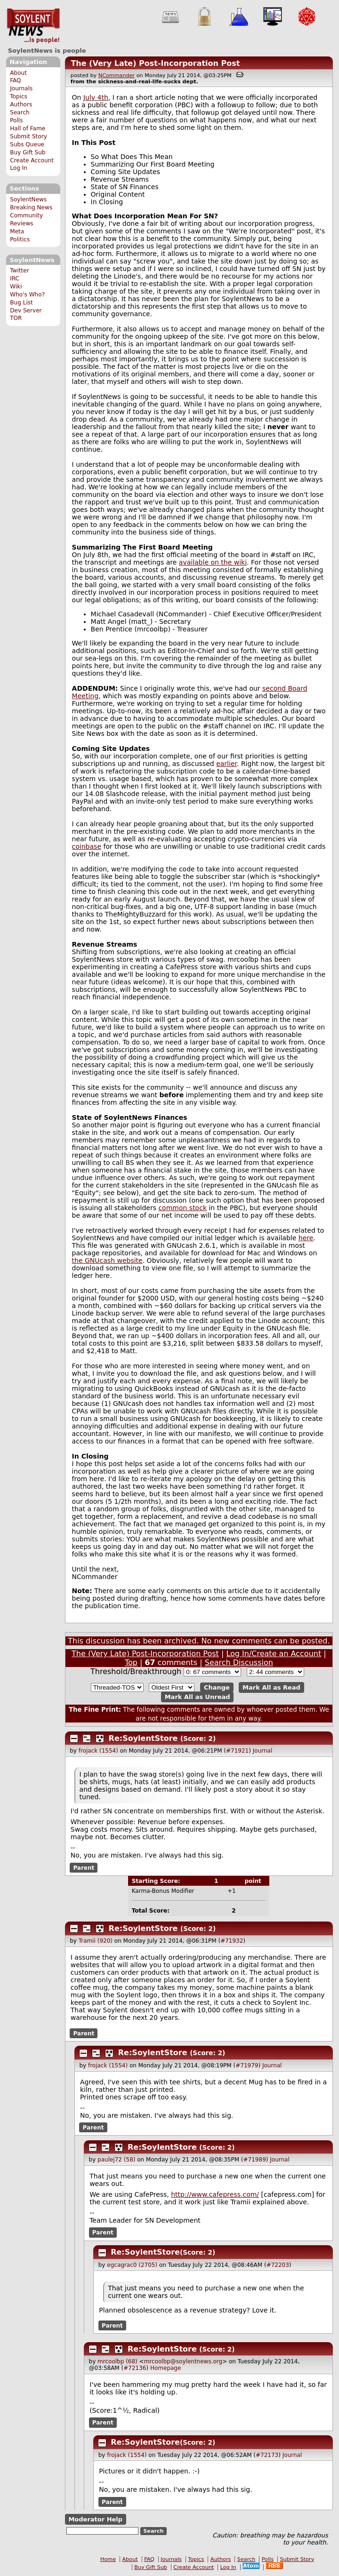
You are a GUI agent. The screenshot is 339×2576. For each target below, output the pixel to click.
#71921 (237, 1750)
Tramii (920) (96, 1941)
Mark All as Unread (197, 1696)
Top (131, 1662)
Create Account (32, 160)
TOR (16, 318)
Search (20, 112)
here (306, 1238)
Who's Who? (27, 294)
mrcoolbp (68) (117, 2361)
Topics (18, 96)
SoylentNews (33, 26)
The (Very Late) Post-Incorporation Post (155, 63)
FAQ (15, 80)
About (18, 73)
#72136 (134, 2368)
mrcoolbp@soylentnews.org (183, 2361)
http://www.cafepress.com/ (215, 2194)
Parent (83, 1867)
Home (108, 2559)
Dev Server (25, 310)
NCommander (116, 75)
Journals (21, 88)
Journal (263, 1750)
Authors (21, 104)
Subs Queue (27, 144)
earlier (226, 763)
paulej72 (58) (116, 2159)
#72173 (267, 2455)
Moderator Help (95, 2519)
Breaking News (31, 207)
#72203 (277, 2265)
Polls (16, 120)
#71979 (246, 2065)
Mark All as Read (271, 1687)
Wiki (16, 286)
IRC (14, 278)
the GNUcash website (107, 1260)
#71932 (231, 1941)
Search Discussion (239, 1662)
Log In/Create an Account (273, 1653)
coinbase (86, 846)
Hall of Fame (27, 128)
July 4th (95, 97)
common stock (182, 1208)
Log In (18, 168)
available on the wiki (213, 562)
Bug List (21, 302)
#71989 (254, 2159)
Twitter (19, 270)
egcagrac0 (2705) (132, 2265)
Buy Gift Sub (27, 152)
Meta (17, 231)
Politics (20, 239)
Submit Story (28, 136)
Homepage (165, 2368)
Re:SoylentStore (143, 1738)
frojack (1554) (98, 1750)
